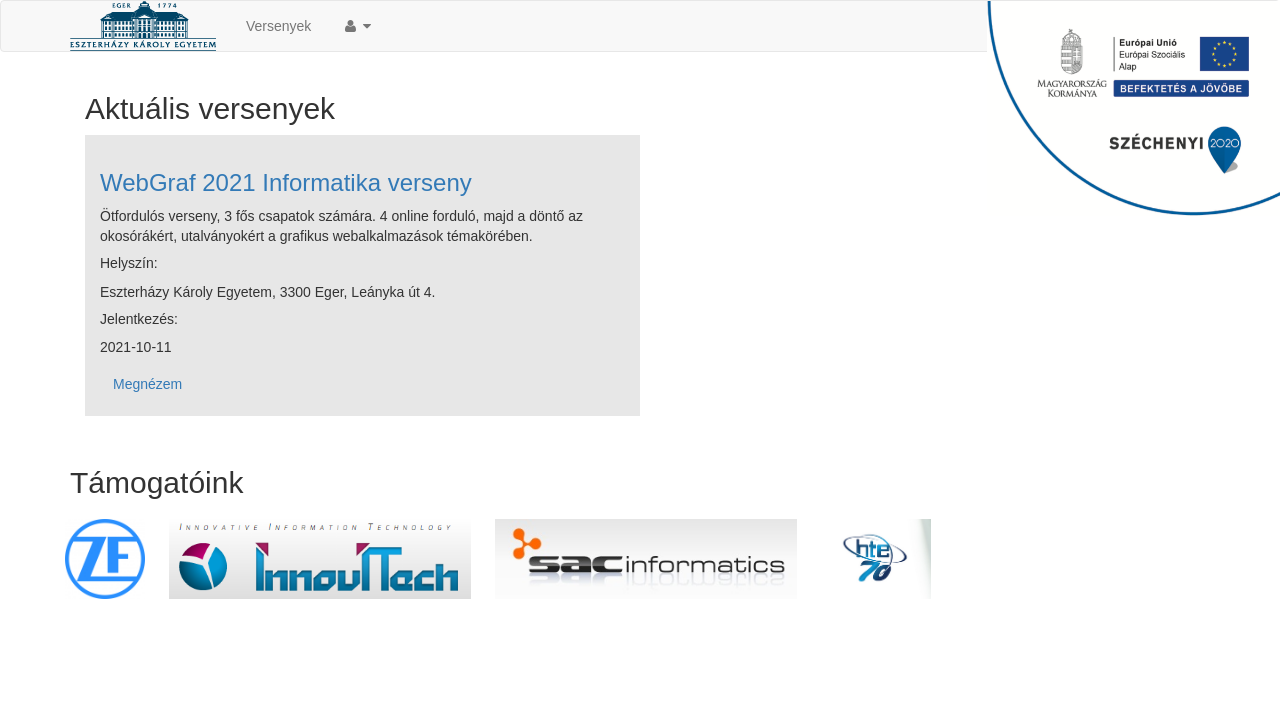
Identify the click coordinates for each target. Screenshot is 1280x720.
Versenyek (278, 26)
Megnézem (147, 384)
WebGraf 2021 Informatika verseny (286, 182)
